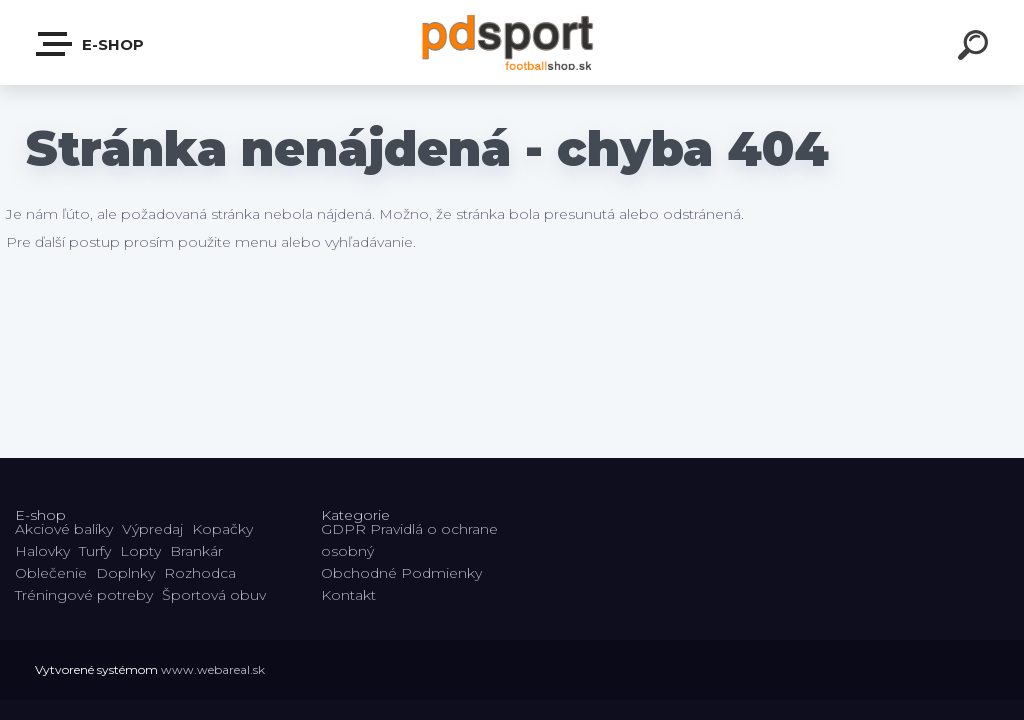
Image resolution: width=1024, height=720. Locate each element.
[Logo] (512, 42)
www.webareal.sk (213, 669)
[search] (976, 48)
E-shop (91, 44)
